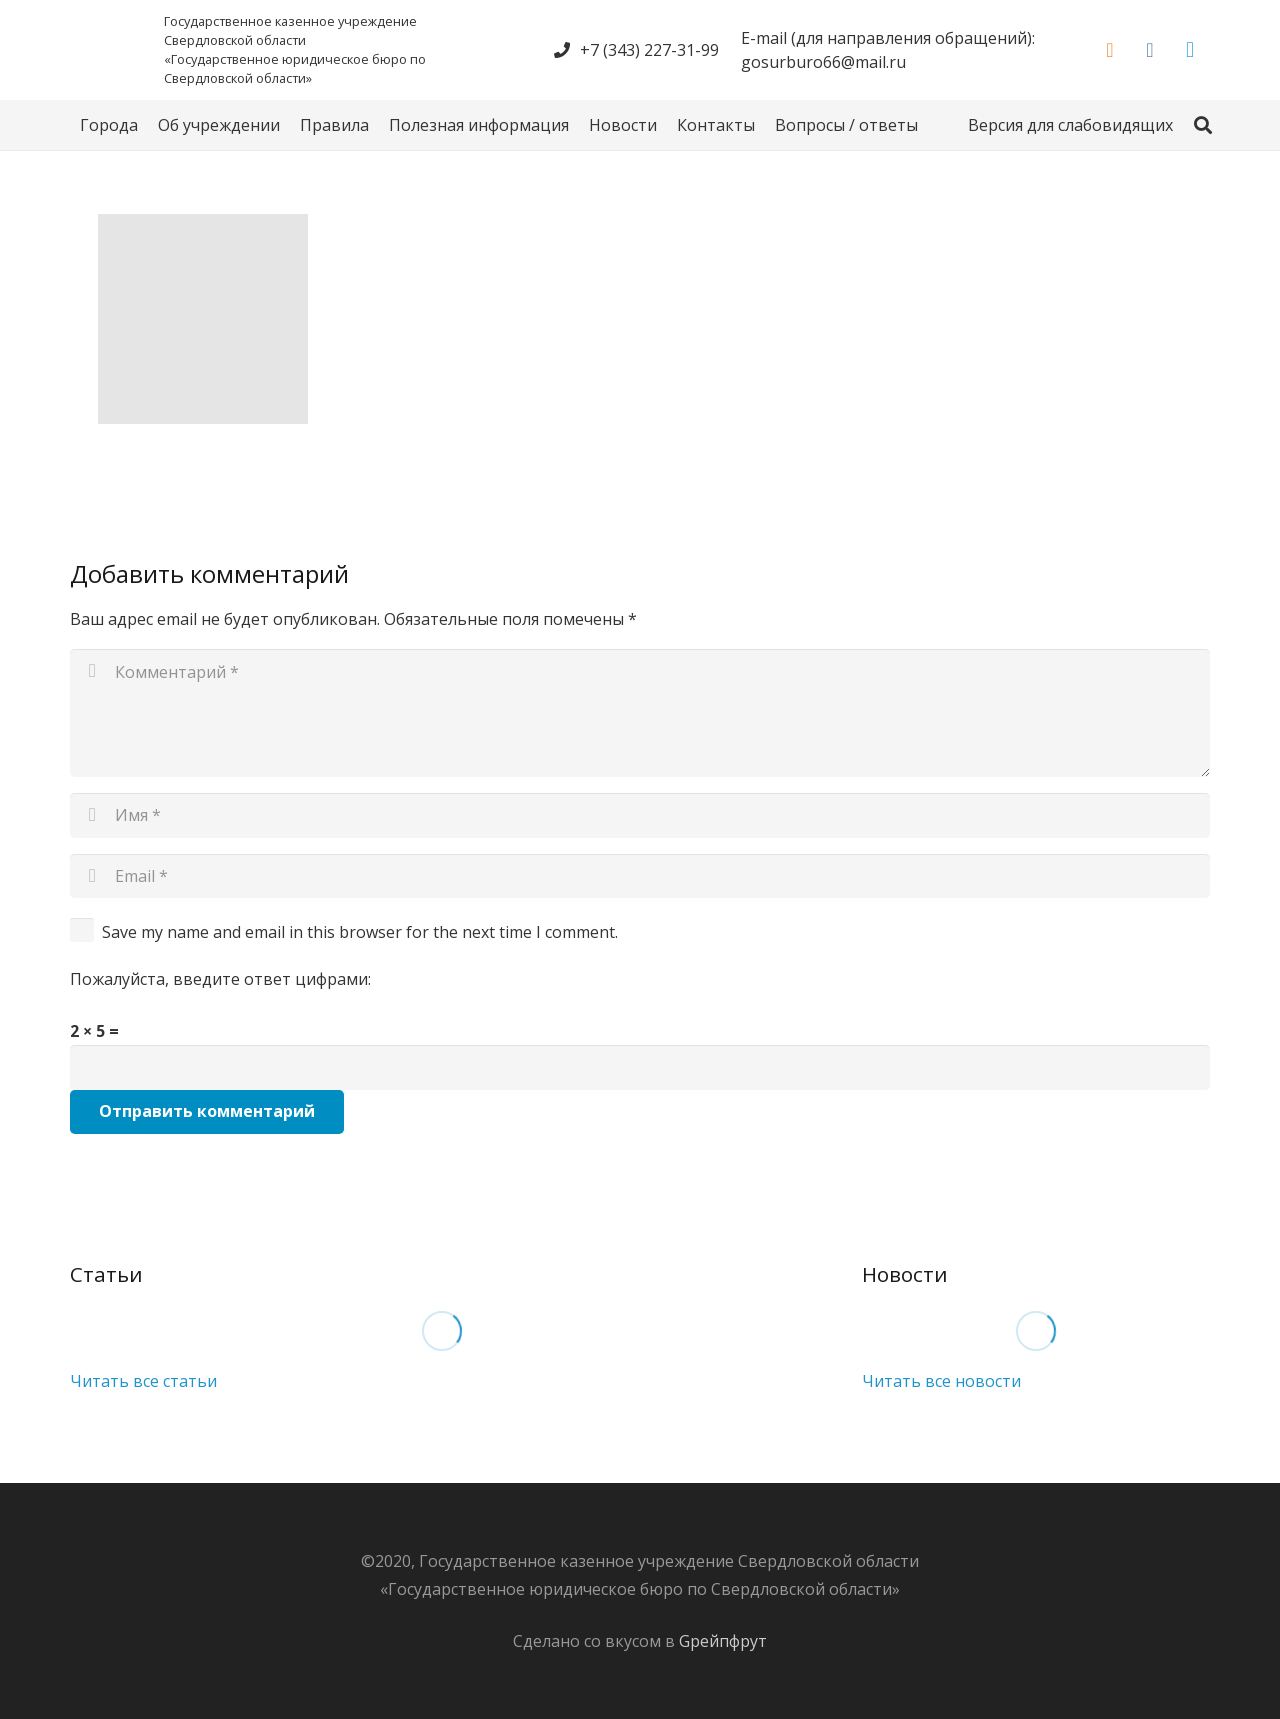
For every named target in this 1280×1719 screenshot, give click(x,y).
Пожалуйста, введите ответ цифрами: (220, 979)
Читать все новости (941, 1381)
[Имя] (640, 815)
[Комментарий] (640, 713)
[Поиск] (1203, 125)
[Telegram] (1190, 50)
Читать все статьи (143, 1381)
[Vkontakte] (1150, 50)
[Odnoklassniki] (1110, 50)
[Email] (640, 876)
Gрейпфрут (723, 1641)
